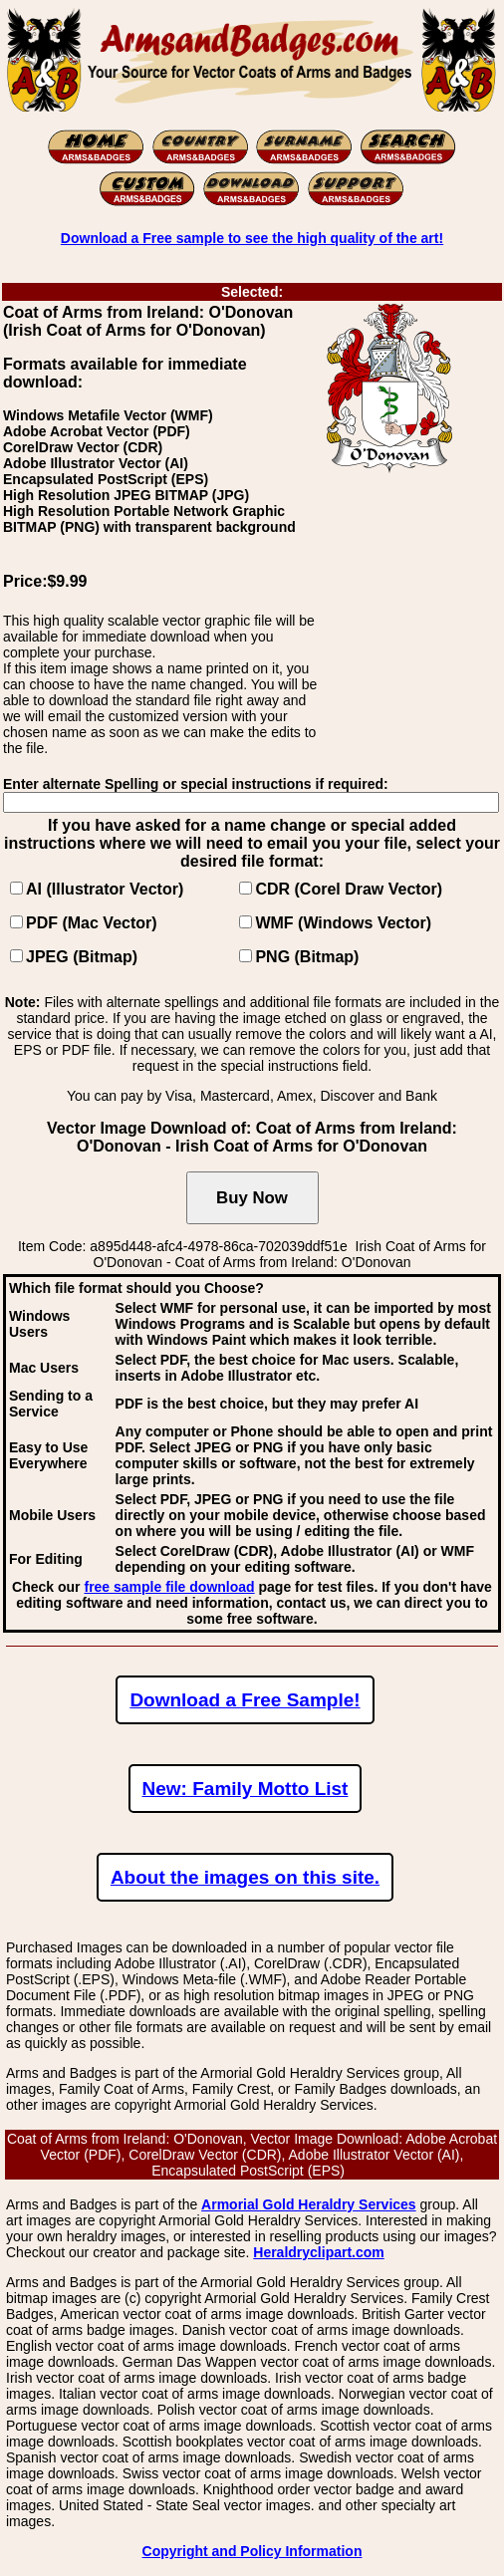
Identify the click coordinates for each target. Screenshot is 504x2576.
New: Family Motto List (245, 1788)
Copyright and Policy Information (252, 2551)
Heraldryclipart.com (318, 2252)
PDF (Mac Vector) (91, 922)
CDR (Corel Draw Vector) (348, 889)
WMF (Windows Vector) (343, 922)
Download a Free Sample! (244, 1699)
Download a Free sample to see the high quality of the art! (252, 238)
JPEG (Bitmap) (81, 956)
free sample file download (169, 1587)
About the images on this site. (245, 1877)
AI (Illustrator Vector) (104, 889)
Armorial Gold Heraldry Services (308, 2204)
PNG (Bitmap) (307, 956)
